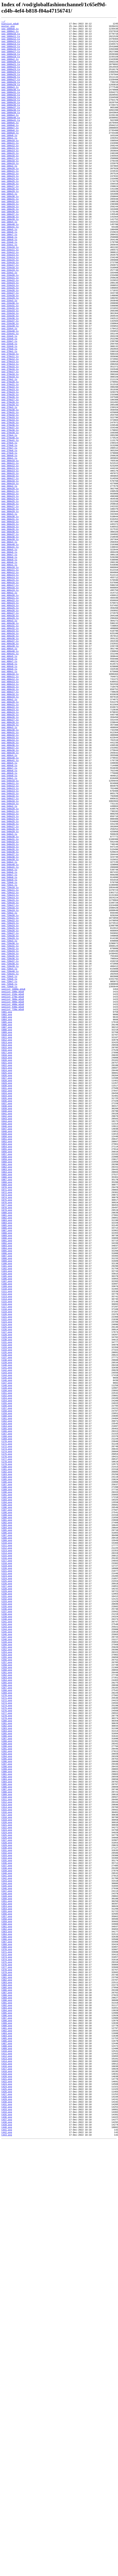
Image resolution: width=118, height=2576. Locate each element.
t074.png (6, 1433)
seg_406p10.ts (10, 677)
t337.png (6, 2234)
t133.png (6, 1612)
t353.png (6, 2283)
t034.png (6, 1311)
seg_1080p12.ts (10, 42)
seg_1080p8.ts (10, 152)
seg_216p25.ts (10, 341)
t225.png (6, 1893)
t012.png (6, 1244)
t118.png (6, 1567)
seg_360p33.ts (10, 625)
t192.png (6, 1792)
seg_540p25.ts (10, 981)
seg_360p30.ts (10, 616)
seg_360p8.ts (9, 664)
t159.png (6, 1692)
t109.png (6, 1539)
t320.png (6, 2183)
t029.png (6, 1295)
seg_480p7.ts (9, 917)
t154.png (6, 1676)
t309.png (6, 2149)
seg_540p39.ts (10, 1027)
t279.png (6, 2058)
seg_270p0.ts (9, 414)
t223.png (6, 1887)
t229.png (6, 1905)
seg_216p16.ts (10, 311)
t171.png (6, 1728)
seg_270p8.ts (9, 536)
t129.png (6, 1600)
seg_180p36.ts (10, 250)
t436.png (6, 2536)
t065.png (6, 1405)
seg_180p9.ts (9, 283)
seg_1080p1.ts (10, 33)
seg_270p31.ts (10, 491)
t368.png (6, 2329)
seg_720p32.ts (10, 1134)
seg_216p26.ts (10, 344)
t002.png (6, 1213)
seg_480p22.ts (10, 844)
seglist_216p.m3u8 (12, 1189)
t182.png (6, 1762)
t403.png (6, 2436)
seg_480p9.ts (9, 923)
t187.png (6, 1777)
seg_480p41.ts (10, 908)
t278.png (6, 2055)
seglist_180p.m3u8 (12, 1186)
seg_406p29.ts (10, 737)
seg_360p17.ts (10, 570)
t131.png (6, 1606)
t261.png (6, 2003)
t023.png (6, 1277)
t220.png (6, 1878)
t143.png (6, 1643)
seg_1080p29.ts (10, 97)
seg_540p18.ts (10, 957)
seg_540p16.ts (10, 951)
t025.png (6, 1283)
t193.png (6, 1795)
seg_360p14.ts (10, 561)
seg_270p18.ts (10, 445)
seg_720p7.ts (9, 1173)
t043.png (6, 1338)
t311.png (6, 2155)
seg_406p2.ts (9, 707)
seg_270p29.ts (10, 481)
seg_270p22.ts (10, 460)
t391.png (6, 2399)
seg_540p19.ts (10, 960)
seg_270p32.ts (10, 494)
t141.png (6, 1637)
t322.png (6, 2189)
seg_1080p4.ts (10, 134)
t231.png (6, 1911)
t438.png (6, 2542)
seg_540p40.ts (10, 1033)
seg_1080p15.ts (10, 52)
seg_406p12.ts (10, 683)
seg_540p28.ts (10, 991)
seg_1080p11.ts (10, 39)
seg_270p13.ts (10, 430)
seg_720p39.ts (10, 1155)
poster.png (8, 27)
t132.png (6, 1609)
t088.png (6, 1475)
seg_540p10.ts (10, 933)
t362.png (6, 2311)
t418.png (6, 2481)
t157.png (6, 1686)
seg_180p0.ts (9, 158)
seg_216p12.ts (10, 298)
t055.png (6, 1375)
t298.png (6, 2116)
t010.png (6, 1237)
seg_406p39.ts (10, 771)
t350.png (6, 2274)
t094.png (6, 1494)
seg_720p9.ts (9, 1180)
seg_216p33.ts (10, 369)
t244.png (6, 1951)
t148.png (6, 1658)
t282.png (6, 2067)
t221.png (6, 1881)
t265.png (6, 2015)
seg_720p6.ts (9, 1170)
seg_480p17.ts (10, 826)
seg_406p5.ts (9, 783)
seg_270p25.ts (10, 469)
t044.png (6, 1341)
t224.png (6, 1890)
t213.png (6, 1856)
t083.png (6, 1460)
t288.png (6, 2085)
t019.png (6, 1265)
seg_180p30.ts (10, 231)
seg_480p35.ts (10, 887)
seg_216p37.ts (10, 381)
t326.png (6, 2201)
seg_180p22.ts (10, 204)
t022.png (6, 1274)
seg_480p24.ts (10, 850)
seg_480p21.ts (10, 841)
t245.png (6, 1954)
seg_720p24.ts (10, 1106)
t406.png (6, 2445)
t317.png (6, 2173)
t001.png (6, 1210)
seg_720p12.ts (10, 1067)
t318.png (6, 2176)
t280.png (6, 2061)
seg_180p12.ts (10, 170)
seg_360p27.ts (10, 603)
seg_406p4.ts (9, 774)
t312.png (6, 2158)
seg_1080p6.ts (10, 146)
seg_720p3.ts (9, 1125)
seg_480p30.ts (10, 872)
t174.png (6, 1737)
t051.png (6, 1362)
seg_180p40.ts (10, 265)
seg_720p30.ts (10, 1128)
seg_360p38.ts (10, 640)
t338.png (6, 2237)
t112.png (6, 1548)
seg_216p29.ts (10, 353)
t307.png (6, 2143)
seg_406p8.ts (9, 792)
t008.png (6, 1231)
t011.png (6, 1241)
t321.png (6, 2186)
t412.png (6, 2463)
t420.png (6, 2487)
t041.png (6, 1332)
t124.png (6, 1585)
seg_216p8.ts (9, 408)
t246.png (6, 1957)
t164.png (6, 1707)
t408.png (6, 2451)
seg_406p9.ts (9, 795)
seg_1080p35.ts (10, 119)
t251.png (6, 1972)
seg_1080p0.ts (10, 30)
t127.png (6, 1594)
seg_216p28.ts (10, 350)
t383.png (6, 2375)
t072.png (6, 1426)
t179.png (6, 1753)
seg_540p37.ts (10, 1021)
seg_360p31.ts (10, 619)
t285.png (6, 2076)
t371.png (6, 2338)
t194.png (6, 1798)
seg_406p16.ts (10, 695)
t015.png (6, 1253)
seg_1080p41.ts (10, 140)
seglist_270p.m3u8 (12, 1192)
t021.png (6, 1271)
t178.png (6, 1750)
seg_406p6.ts (9, 786)
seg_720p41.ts (10, 1164)
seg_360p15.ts (10, 564)
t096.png (6, 1500)
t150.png (6, 1664)
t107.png (6, 1533)
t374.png (6, 2347)
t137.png (6, 1625)
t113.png (6, 1551)
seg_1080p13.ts (10, 45)
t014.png (6, 1250)
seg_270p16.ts (10, 439)
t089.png (6, 1478)
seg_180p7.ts (9, 277)
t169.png (6, 1722)
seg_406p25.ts (10, 725)
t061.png (6, 1393)
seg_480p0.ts (9, 798)
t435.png (6, 2533)
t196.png (6, 1805)
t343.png (6, 2253)
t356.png (6, 2292)
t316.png (6, 2170)
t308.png (6, 2146)
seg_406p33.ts (10, 753)
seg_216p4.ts (9, 390)
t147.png (6, 1655)
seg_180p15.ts (10, 180)
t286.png (6, 2079)
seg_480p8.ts (9, 920)
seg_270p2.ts (9, 451)
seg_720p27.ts (10, 1116)
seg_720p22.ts (10, 1100)
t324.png (6, 2195)
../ (3, 21)
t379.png (6, 2362)
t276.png (6, 2048)
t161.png (6, 1698)
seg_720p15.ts (10, 1076)
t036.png (6, 1317)
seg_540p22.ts (10, 972)
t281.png (6, 2064)
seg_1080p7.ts (10, 149)
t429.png (6, 2515)
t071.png (6, 1423)
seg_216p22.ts (10, 332)
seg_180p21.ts (10, 201)
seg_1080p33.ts (10, 112)
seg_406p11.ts (10, 680)
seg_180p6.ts (9, 274)
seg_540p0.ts (9, 927)
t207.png (6, 1838)
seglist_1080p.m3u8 (13, 1183)
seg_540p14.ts (10, 945)
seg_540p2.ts (9, 963)
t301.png (6, 2125)
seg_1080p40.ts (10, 137)
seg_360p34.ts (10, 628)
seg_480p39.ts (10, 899)
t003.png (6, 1216)
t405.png (6, 2442)
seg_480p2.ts (9, 835)
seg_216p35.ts (10, 375)
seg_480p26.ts (10, 856)
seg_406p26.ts (10, 728)
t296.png (6, 2109)
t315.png (6, 2167)
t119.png (6, 1570)
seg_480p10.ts (10, 805)
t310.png (6, 2152)
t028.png (6, 1292)
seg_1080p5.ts (10, 143)
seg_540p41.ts (10, 1036)
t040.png (6, 1329)
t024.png (6, 1280)
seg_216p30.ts (10, 359)
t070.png (6, 1420)
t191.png (6, 1789)
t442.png (6, 2555)
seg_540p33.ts (10, 1009)
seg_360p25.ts (10, 597)
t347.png (6, 2265)
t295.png (6, 2106)
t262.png (6, 2006)
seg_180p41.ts (10, 268)
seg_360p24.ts (10, 594)
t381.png (6, 2369)
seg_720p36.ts (10, 1146)
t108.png (6, 1536)
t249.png (6, 1966)
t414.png (6, 2469)
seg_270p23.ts (10, 463)
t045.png (6, 1344)
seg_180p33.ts (10, 241)
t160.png (6, 1695)
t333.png (6, 2222)
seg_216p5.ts (9, 399)
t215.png (6, 1862)
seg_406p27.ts (10, 731)
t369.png (6, 2332)
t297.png (6, 2112)
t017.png (6, 1259)
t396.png (6, 2414)
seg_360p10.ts (10, 548)
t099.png (6, 1509)
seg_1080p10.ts (10, 36)
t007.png (6, 1228)
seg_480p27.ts (10, 859)
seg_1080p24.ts (10, 82)
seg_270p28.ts (10, 478)
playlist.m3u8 (10, 24)
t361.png (6, 2308)
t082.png (6, 1457)
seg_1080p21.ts (10, 73)
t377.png (6, 2356)
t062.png (6, 1396)
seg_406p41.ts (10, 780)
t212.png (6, 1853)
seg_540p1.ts (9, 930)
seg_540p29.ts (10, 994)
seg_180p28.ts (10, 222)
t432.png (6, 2524)
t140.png (6, 1634)
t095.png (6, 1497)
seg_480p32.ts (10, 878)
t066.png (6, 1408)
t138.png (6, 1628)
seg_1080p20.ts (10, 70)
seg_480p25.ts (10, 853)
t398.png (6, 2420)
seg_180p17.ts (10, 186)
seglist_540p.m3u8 (12, 1204)
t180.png (6, 1756)
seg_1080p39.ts (10, 131)
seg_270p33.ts (10, 497)
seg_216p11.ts (10, 295)
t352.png (6, 2280)
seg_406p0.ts (9, 670)
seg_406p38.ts (10, 768)
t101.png (6, 1515)
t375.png (6, 2350)
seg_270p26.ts (10, 472)
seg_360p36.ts (10, 634)
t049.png (6, 1356)
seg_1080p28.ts (10, 94)
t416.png (6, 2475)
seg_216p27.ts (10, 347)
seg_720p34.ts (10, 1140)
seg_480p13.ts (10, 814)
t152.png (6, 1670)
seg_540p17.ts (10, 954)
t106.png (6, 1530)
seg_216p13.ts (10, 302)
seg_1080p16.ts (10, 55)
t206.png (6, 1835)
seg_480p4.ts (9, 902)
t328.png (6, 2207)
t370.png (6, 2335)
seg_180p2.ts (9, 195)
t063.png (6, 1399)
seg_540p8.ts (9, 1048)
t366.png (6, 2323)
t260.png (6, 2000)
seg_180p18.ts (10, 189)
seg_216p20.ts (10, 326)
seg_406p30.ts (10, 744)
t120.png (6, 1573)
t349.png (6, 2271)
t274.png (6, 2042)
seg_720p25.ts (10, 1109)
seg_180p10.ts (10, 164)
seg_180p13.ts (10, 173)
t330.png (6, 2213)
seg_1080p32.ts (10, 109)
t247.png (6, 1960)
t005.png (6, 1222)
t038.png (6, 1323)
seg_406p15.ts (10, 692)
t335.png (6, 2228)
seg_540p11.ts (10, 936)
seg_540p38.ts (10, 1024)
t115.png (6, 1558)
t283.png (6, 2070)
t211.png (6, 1850)
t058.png (6, 1384)
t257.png (6, 1991)
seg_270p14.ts (10, 433)
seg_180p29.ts (10, 225)
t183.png (6, 1765)
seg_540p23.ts (10, 975)
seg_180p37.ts (10, 253)
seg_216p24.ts (10, 338)
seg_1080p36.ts (10, 122)
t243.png (6, 1948)
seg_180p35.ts (10, 247)
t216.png (6, 1866)
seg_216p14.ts (10, 305)
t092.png (6, 1487)
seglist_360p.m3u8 (12, 1195)
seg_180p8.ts (9, 280)
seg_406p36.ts (10, 762)
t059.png (6, 1387)
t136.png (6, 1622)
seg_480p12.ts (10, 811)
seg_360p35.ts (10, 631)
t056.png (6, 1378)
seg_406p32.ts (10, 750)
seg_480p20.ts (10, 838)
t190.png (6, 1786)
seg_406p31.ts (10, 747)
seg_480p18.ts (10, 829)
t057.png (6, 1381)
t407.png (6, 2448)
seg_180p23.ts (10, 207)
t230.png (6, 1908)
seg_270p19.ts (10, 448)
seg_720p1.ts (9, 1058)
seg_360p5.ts (9, 655)
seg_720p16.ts (10, 1079)
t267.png (6, 2021)
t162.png (6, 1701)
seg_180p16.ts (10, 183)
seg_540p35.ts (10, 1015)
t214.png (6, 1859)
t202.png (6, 1823)
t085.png (6, 1466)
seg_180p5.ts (9, 271)
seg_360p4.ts (9, 646)
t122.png (6, 1579)
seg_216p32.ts (10, 366)
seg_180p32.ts (10, 237)
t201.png (6, 1820)
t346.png (6, 2262)
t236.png (6, 1926)
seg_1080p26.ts (10, 88)
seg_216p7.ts (9, 405)
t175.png (6, 1741)
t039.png (6, 1326)
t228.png (6, 1902)
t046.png (6, 1347)
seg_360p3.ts (9, 612)
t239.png (6, 1936)
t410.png (6, 2457)
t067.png (6, 1411)
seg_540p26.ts (10, 984)
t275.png (6, 2045)
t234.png (6, 1920)
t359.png (6, 2301)
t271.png (6, 2033)
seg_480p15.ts (10, 820)
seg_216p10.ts (10, 292)
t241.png (6, 1942)
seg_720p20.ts (10, 1094)
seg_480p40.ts (10, 905)
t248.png (6, 1963)
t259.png (6, 1997)
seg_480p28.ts (10, 862)
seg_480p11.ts (10, 808)
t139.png (6, 1631)
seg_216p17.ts (10, 314)
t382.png (6, 2372)
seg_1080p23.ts (10, 79)
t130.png (6, 1603)
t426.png (6, 2506)
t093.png (6, 1491)
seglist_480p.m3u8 (12, 1201)
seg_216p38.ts (10, 384)
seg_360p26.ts (10, 600)
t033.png (6, 1308)
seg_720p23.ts (10, 1103)
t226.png (6, 1896)
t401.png (6, 2430)
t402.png (6, 2433)
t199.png (6, 1814)
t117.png (6, 1564)
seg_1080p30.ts (10, 103)
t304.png (6, 2134)
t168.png (6, 1719)
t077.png (6, 1442)
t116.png (6, 1561)
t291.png (6, 2094)
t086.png (6, 1469)
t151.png (6, 1667)
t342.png (6, 2250)
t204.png (6, 1829)
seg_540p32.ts (10, 1006)
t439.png (6, 2545)
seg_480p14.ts (10, 817)
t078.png (6, 1445)
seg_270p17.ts (10, 442)
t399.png (6, 2423)
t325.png (6, 2198)
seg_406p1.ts (9, 673)
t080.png (6, 1451)
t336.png (6, 2231)
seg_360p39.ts (10, 643)
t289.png (6, 2088)
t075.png (6, 1436)
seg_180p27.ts (10, 219)
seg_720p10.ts (10, 1061)
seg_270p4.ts (9, 518)
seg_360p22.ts (10, 588)
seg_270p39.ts (10, 515)
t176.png (6, 1744)
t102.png (6, 1518)
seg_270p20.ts (10, 454)
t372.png (6, 2341)
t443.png (6, 2558)
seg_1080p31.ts (10, 106)
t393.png (6, 2405)
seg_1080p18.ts (10, 61)
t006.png (6, 1225)
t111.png (6, 1545)
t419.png (6, 2484)
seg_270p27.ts (10, 475)
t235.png (6, 1923)
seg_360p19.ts (10, 576)
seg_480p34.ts (10, 884)
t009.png (6, 1234)
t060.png (6, 1390)
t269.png (6, 2027)
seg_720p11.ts (10, 1064)
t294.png (6, 2103)
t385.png (6, 2381)
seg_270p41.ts (10, 524)
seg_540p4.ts (9, 1030)
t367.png (6, 2326)
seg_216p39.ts (10, 387)
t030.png (6, 1298)
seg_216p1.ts (9, 289)
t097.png (6, 1503)
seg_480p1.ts (9, 802)
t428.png (6, 2512)
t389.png (6, 2393)
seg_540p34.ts (10, 1012)
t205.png (6, 1832)
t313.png (6, 2161)
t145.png (6, 1649)
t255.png (6, 1984)
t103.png (6, 1521)
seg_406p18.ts (10, 701)
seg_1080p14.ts (10, 48)
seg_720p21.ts (10, 1097)
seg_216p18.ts (10, 317)
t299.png (6, 2119)
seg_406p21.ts (10, 713)
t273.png (6, 2039)
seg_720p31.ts (10, 1131)
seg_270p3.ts (9, 484)
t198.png (6, 1811)
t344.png (6, 2256)
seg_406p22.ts (10, 716)
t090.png (6, 1481)
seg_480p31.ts (10, 875)
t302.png (6, 2128)
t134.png (6, 1616)
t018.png (6, 1262)
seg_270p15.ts (10, 436)
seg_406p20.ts (10, 710)
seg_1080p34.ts (10, 116)
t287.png (6, 2082)
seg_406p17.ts (10, 698)
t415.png (6, 2472)
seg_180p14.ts (10, 177)
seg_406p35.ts (10, 759)
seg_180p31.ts (10, 234)
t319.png (6, 2180)
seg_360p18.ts (10, 573)
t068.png (6, 1414)
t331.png (6, 2216)
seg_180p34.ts (10, 244)
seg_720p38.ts (10, 1152)
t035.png (6, 1314)
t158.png (6, 1689)
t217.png (6, 1869)
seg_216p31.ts (10, 362)
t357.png (6, 2295)
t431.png (6, 2521)
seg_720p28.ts (10, 1119)
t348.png (6, 2268)
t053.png (6, 1369)
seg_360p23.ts (10, 591)
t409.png (6, 2454)
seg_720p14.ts (10, 1073)
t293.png (6, 2100)
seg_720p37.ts (10, 1149)
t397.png (6, 2417)
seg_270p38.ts (10, 512)
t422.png (6, 2494)
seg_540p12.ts (10, 939)
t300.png (6, 2122)
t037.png (6, 1320)
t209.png (6, 1844)
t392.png (6, 2402)
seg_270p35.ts (10, 503)
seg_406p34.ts (10, 756)
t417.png (6, 2478)
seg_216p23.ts (10, 335)
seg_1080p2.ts (10, 67)
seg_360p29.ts (10, 609)
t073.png (6, 1430)
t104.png (6, 1524)
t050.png (6, 1359)
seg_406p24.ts (10, 722)
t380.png (6, 2366)
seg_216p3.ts (9, 356)
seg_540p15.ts (10, 948)
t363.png (6, 2314)
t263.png (6, 2009)
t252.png (6, 1975)
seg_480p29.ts (10, 866)
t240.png (6, 1939)
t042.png (6, 1335)
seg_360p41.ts (10, 652)
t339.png (6, 2241)
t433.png (6, 2527)
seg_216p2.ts (9, 323)
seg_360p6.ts (9, 658)
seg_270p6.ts (9, 530)
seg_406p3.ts (9, 741)
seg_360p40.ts (10, 649)
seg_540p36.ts (10, 1018)
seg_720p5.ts (9, 1167)
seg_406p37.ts (10, 765)
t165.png (6, 1710)
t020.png (6, 1268)
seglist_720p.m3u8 (12, 1207)
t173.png (6, 1734)
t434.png (6, 2530)
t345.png (6, 2259)
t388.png (6, 2390)
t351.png (6, 2277)
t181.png (6, 1759)
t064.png (6, 1402)
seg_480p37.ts (10, 893)
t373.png (6, 2344)
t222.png (6, 1884)
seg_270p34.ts (10, 500)
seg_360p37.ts (10, 637)
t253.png (6, 1978)
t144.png (6, 1646)
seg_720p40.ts (10, 1161)
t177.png (6, 1747)
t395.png (6, 2411)
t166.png (6, 1713)
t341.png (6, 2247)
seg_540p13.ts (10, 942)
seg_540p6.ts (9, 1042)
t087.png (6, 1472)
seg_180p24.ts (10, 210)
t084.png (6, 1463)
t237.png (6, 1930)
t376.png (6, 2353)
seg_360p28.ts (10, 606)
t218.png (6, 1872)
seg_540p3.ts (9, 997)
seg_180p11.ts (10, 167)
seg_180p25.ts (10, 213)
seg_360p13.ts (10, 558)
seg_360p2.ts (9, 579)
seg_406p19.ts (10, 704)
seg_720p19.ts (10, 1088)
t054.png (6, 1372)
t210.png (6, 1847)
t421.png (6, 2490)
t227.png (6, 1899)
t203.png (6, 1826)
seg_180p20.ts (10, 198)
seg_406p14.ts (10, 689)
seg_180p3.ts (9, 228)
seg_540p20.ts (10, 966)
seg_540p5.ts (9, 1039)
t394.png (6, 2408)
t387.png (6, 2387)
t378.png (6, 2359)
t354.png (6, 2286)
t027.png (6, 1289)
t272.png (6, 2036)
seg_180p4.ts (9, 262)
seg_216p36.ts (10, 378)
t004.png (6, 1219)
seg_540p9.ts (9, 1052)
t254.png (6, 1981)
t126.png (6, 1591)
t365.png (6, 2320)
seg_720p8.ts (9, 1177)
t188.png (6, 1780)
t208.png (6, 1841)
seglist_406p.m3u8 (12, 1198)
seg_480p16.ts (10, 823)
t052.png (6, 1366)
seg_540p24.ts (10, 978)
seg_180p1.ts (9, 161)
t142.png (6, 1640)
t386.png (6, 2384)
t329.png (6, 2210)
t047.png (6, 1350)
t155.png (6, 1680)
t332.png (6, 2219)
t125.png (6, 1588)
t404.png (6, 2439)
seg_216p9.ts (9, 411)
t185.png (6, 1771)
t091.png (6, 1484)
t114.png (6, 1555)
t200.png (6, 1817)
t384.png (6, 2378)
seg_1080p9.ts (10, 155)
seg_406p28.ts (10, 734)
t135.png (6, 1619)
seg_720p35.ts (10, 1143)
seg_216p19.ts (10, 320)
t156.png (6, 1683)
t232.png (6, 1914)
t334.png (6, 2225)
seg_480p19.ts (10, 832)
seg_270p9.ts (9, 539)
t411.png (6, 2460)
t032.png (6, 1305)
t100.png (6, 1512)
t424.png (6, 2500)
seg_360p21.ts (10, 585)
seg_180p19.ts (10, 192)
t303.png (6, 2131)
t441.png (6, 2551)
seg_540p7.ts (9, 1045)
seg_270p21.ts (10, 457)
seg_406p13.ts (10, 686)
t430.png (6, 2518)
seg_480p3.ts (9, 869)
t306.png (6, 2140)
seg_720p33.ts (10, 1137)
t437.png (6, 2539)
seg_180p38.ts (10, 256)
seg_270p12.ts (10, 427)
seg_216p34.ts (10, 372)
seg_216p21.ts (10, 329)
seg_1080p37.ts (10, 125)
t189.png (6, 1783)
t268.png (6, 2024)
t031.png (6, 1301)
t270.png (6, 2030)
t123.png (6, 1582)
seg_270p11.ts (10, 423)
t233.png (6, 1917)
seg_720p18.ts (10, 1085)
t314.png (6, 2164)
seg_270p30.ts (10, 487)
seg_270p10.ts (10, 420)
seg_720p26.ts (10, 1112)
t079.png (6, 1448)
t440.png (6, 2548)
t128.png (6, 1597)
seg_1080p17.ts (10, 58)
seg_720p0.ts (9, 1055)
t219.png (6, 1875)
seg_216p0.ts (9, 286)
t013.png (6, 1247)
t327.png (6, 2204)
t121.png (6, 1576)
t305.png (6, 2137)
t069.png (6, 1417)
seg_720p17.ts (10, 1082)
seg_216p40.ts (10, 393)
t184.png (6, 1768)
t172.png (6, 1731)
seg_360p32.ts (10, 622)
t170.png (6, 1725)
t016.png (6, 1256)
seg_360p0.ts (9, 542)
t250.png (6, 1969)
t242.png (6, 1945)
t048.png (6, 1353)
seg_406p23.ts (10, 719)
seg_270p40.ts (10, 521)
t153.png (6, 1673)
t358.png (6, 2298)
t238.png (6, 1933)
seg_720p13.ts (10, 1070)
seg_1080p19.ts (10, 64)
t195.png (6, 1801)
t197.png (6, 1808)
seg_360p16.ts (10, 567)
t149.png (6, 1661)
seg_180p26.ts (10, 216)
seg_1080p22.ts (10, 76)
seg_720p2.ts (9, 1091)
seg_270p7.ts (9, 533)
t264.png (6, 2012)
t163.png (6, 1704)
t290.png (6, 2091)
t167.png (6, 1716)
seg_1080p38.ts (10, 128)
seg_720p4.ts (9, 1158)
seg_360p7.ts (9, 661)
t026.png (6, 1286)
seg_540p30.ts (10, 1000)
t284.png (6, 2073)
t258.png (6, 1994)
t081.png (6, 1454)
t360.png (6, 2305)
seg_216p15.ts (10, 308)
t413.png (6, 2466)
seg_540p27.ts (10, 987)
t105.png (6, 1527)
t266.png (6, 2018)
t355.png (6, 2289)
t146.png (6, 1652)
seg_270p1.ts (9, 417)
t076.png (6, 1439)
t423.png (6, 2497)
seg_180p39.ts (10, 259)
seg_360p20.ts (10, 582)
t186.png (6, 1774)
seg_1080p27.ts (10, 91)
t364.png (6, 2317)
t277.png (6, 2051)
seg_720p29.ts (10, 1122)
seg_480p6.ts (9, 914)
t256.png (6, 1987)
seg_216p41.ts (10, 396)
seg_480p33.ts (10, 881)
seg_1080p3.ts (10, 100)
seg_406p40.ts (10, 777)
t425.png (6, 2503)
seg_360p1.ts (9, 545)
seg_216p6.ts (9, 402)
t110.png (6, 1542)
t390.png (6, 2396)
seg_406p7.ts (9, 789)
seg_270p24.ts (10, 466)
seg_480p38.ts (10, 896)
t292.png (6, 2097)
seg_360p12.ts (10, 555)
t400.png (6, 2426)
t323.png (6, 2192)
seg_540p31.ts (10, 1003)
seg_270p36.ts (10, 506)
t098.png (6, 1506)
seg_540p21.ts (10, 969)
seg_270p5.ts (9, 527)
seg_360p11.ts (10, 552)
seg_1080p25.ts (10, 85)
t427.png (6, 2509)
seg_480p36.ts (10, 890)
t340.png (6, 2244)
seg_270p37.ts (10, 509)
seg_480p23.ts (10, 847)
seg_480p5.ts (9, 911)
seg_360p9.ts (9, 667)
